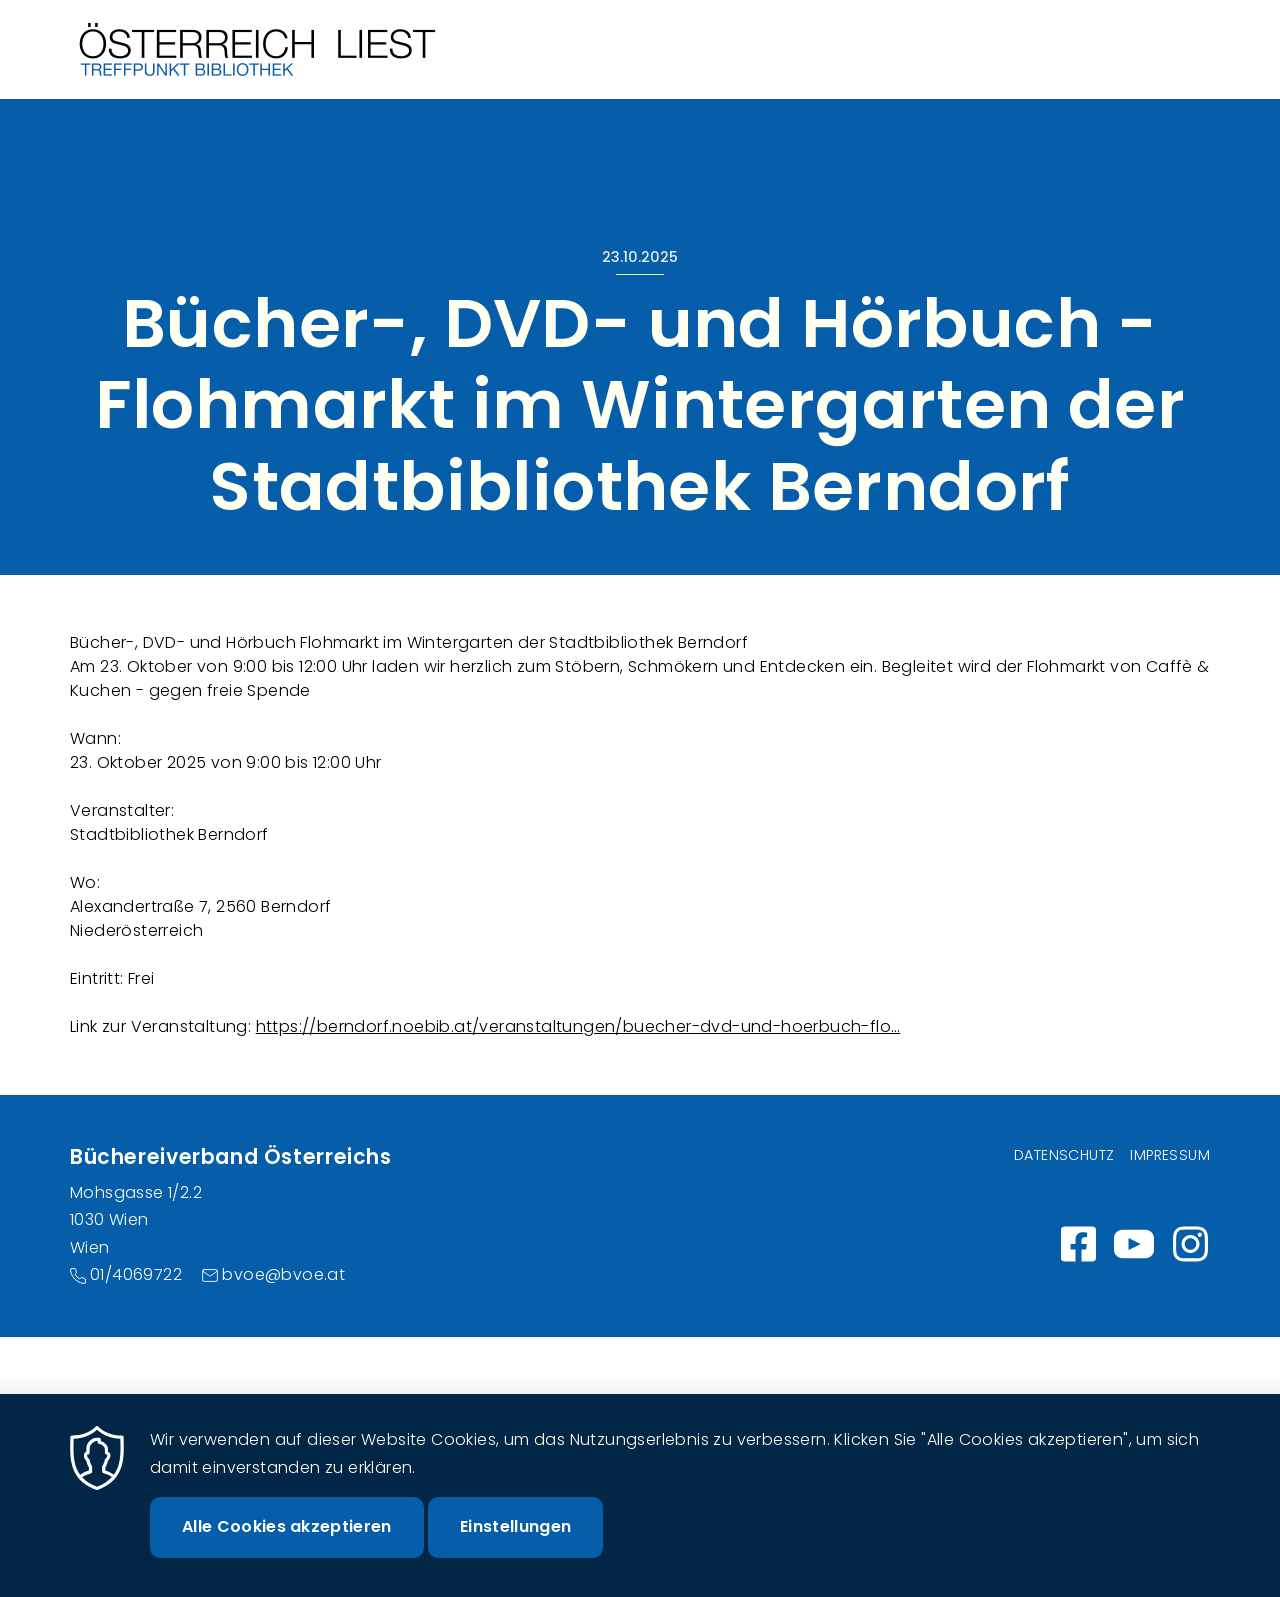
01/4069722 (136, 1274)
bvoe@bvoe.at (283, 1274)
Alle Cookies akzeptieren (287, 1549)
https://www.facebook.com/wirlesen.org (1078, 1244)
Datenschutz (1064, 1155)
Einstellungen (515, 1549)
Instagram (1190, 1244)
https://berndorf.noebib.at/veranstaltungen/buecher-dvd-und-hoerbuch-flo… (578, 1026)
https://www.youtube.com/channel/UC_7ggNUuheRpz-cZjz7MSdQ (1134, 1244)
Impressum (1170, 1155)
